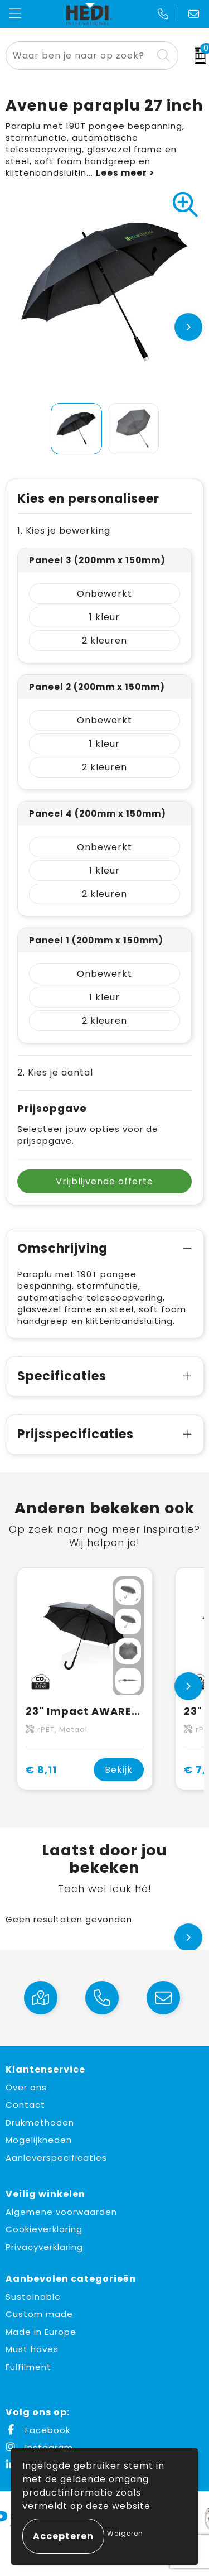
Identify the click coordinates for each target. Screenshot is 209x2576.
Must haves (32, 2349)
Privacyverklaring (44, 2247)
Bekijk (119, 1769)
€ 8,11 (41, 1769)
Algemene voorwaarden (61, 2212)
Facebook (38, 2430)
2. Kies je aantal (55, 1072)
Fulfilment (28, 2367)
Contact (25, 2104)
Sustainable (33, 2296)
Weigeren (125, 2533)
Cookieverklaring (44, 2229)
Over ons (26, 2087)
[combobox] (79, 55)
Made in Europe (41, 2332)
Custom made (39, 2314)
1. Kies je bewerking (63, 530)
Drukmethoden (40, 2122)
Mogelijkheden (39, 2140)
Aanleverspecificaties (56, 2158)
